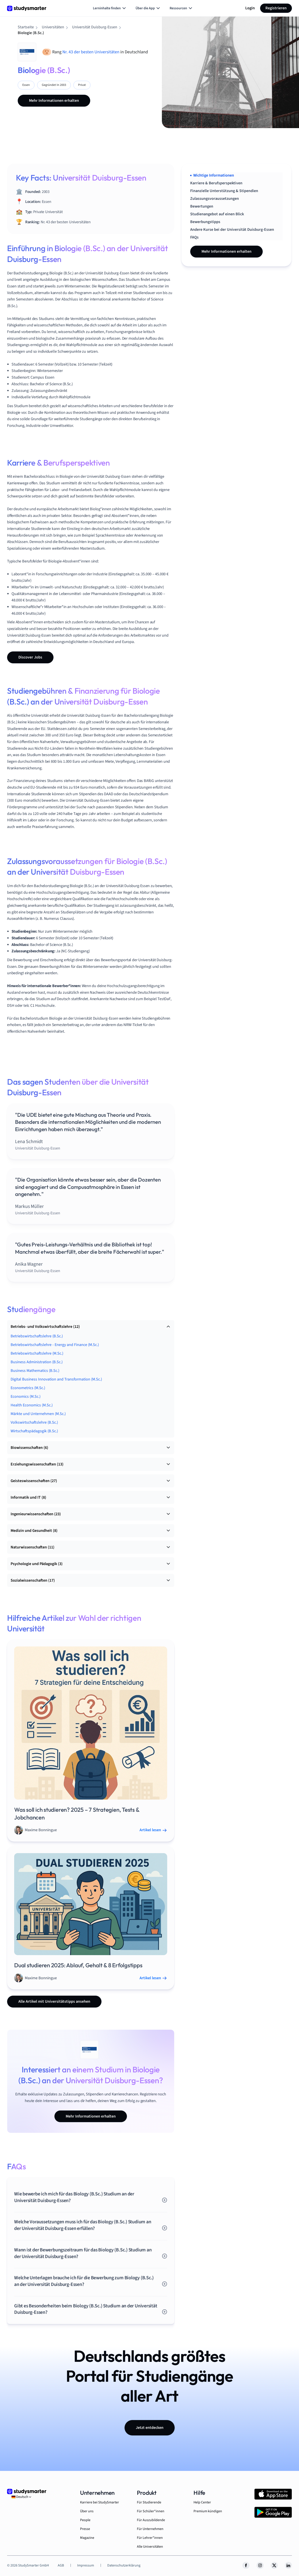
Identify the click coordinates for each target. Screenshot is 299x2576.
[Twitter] (274, 2565)
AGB (61, 2565)
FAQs (194, 237)
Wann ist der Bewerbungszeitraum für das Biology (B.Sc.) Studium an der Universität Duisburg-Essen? (82, 2253)
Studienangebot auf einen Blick (217, 214)
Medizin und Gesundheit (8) (34, 1530)
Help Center (202, 2502)
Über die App (148, 8)
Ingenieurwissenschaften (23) (36, 1514)
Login (250, 8)
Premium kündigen (208, 2511)
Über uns (87, 2511)
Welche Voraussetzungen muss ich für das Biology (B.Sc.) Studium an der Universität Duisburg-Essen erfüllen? (82, 2225)
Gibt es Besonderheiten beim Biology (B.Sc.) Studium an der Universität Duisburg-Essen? (85, 2309)
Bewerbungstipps (205, 222)
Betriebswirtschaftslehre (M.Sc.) (38, 1353)
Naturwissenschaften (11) (32, 1547)
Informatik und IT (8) (28, 1497)
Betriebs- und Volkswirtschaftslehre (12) (45, 1326)
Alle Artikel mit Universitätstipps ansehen (54, 2001)
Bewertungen (201, 206)
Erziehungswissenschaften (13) (37, 1464)
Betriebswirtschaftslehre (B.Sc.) (38, 1336)
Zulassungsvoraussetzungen (214, 198)
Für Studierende (149, 2502)
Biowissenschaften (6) (29, 1447)
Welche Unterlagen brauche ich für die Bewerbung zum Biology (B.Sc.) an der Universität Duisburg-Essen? (84, 2281)
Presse (85, 2528)
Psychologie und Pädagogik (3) (37, 1564)
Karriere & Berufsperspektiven (216, 183)
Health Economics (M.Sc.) (33, 1405)
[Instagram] (260, 2565)
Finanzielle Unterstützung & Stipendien (224, 191)
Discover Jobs (30, 657)
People (85, 2520)
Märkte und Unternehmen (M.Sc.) (39, 1414)
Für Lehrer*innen (150, 2537)
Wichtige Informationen (213, 175)
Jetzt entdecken (149, 2427)
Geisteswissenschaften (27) (34, 1481)
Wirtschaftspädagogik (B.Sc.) (35, 1431)
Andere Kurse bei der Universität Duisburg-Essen (232, 229)
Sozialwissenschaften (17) (33, 1580)
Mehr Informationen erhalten (54, 100)
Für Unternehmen (150, 2528)
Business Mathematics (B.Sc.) (36, 1370)
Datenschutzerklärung (123, 2565)
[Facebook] (245, 2565)
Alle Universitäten (150, 2546)
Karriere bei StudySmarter (99, 2502)
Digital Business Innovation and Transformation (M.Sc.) (57, 1379)
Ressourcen (181, 8)
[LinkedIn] (288, 2565)
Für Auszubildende (151, 2520)
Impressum (85, 2565)
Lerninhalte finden (110, 8)
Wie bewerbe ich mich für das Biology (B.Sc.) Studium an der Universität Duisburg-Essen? (74, 2197)
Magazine (87, 2537)
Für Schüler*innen (150, 2511)
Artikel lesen (153, 1830)
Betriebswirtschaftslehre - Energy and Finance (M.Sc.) (56, 1345)
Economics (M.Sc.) (27, 1396)
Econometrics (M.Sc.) (29, 1388)
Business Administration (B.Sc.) (38, 1362)
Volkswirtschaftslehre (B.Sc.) (35, 1422)
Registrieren (276, 8)
